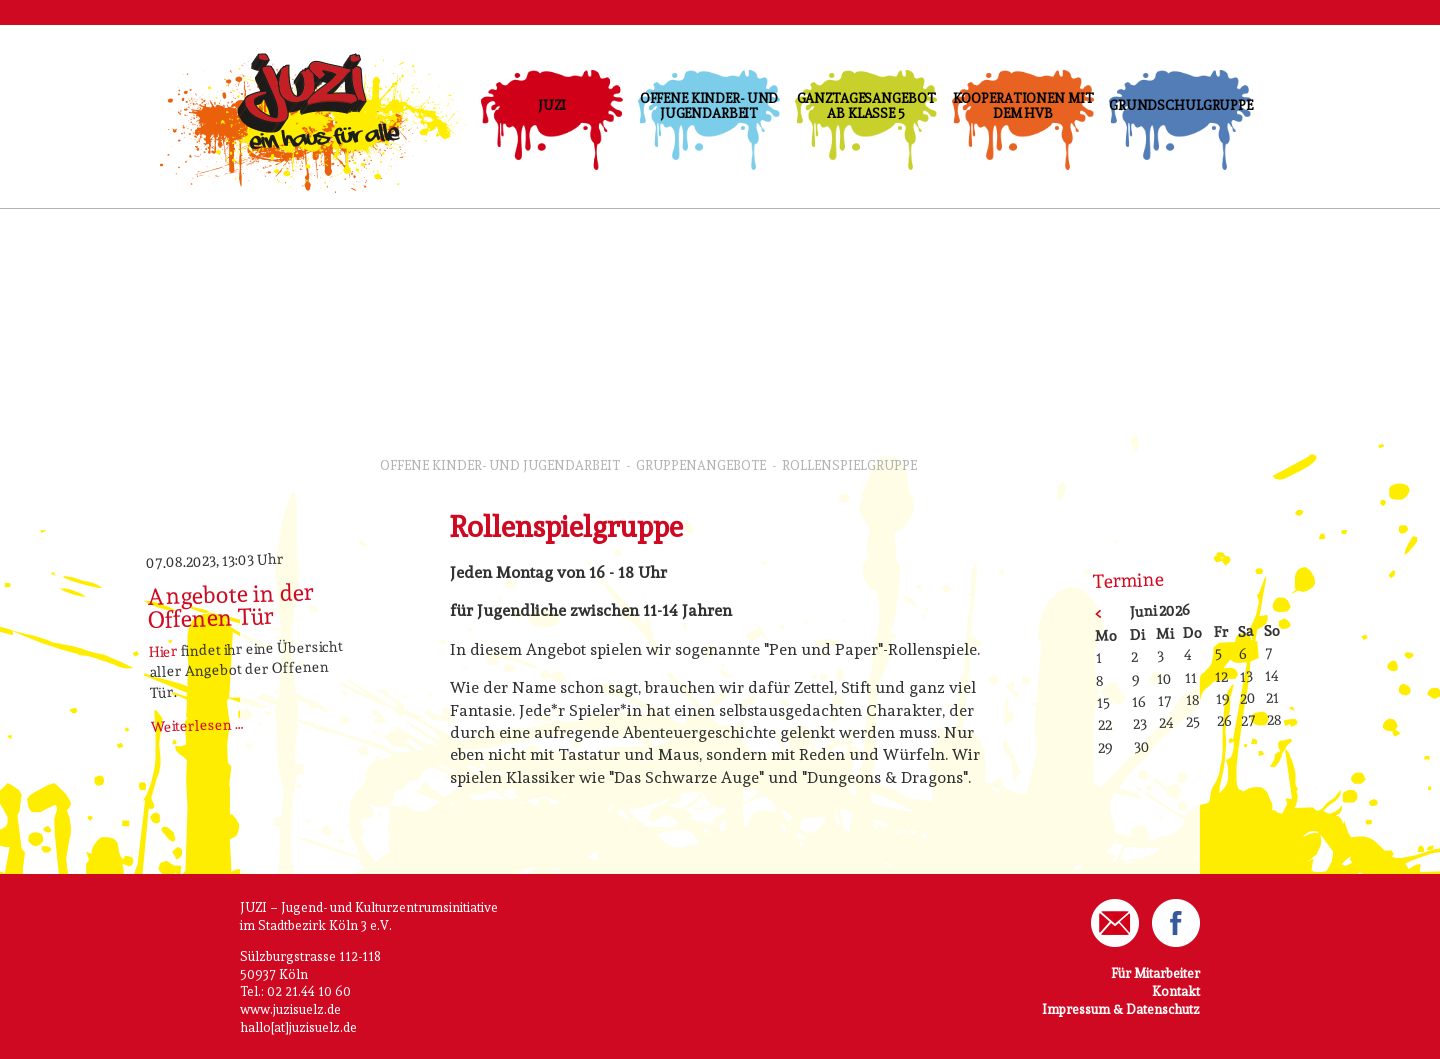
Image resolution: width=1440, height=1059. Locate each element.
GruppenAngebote (701, 465)
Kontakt (1176, 991)
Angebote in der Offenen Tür (231, 605)
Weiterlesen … (197, 725)
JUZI (551, 105)
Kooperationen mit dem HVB (1023, 106)
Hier (164, 651)
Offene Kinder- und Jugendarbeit (709, 106)
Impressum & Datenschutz (1121, 1009)
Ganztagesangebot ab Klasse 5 (866, 106)
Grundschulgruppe (1180, 105)
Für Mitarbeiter (1155, 973)
